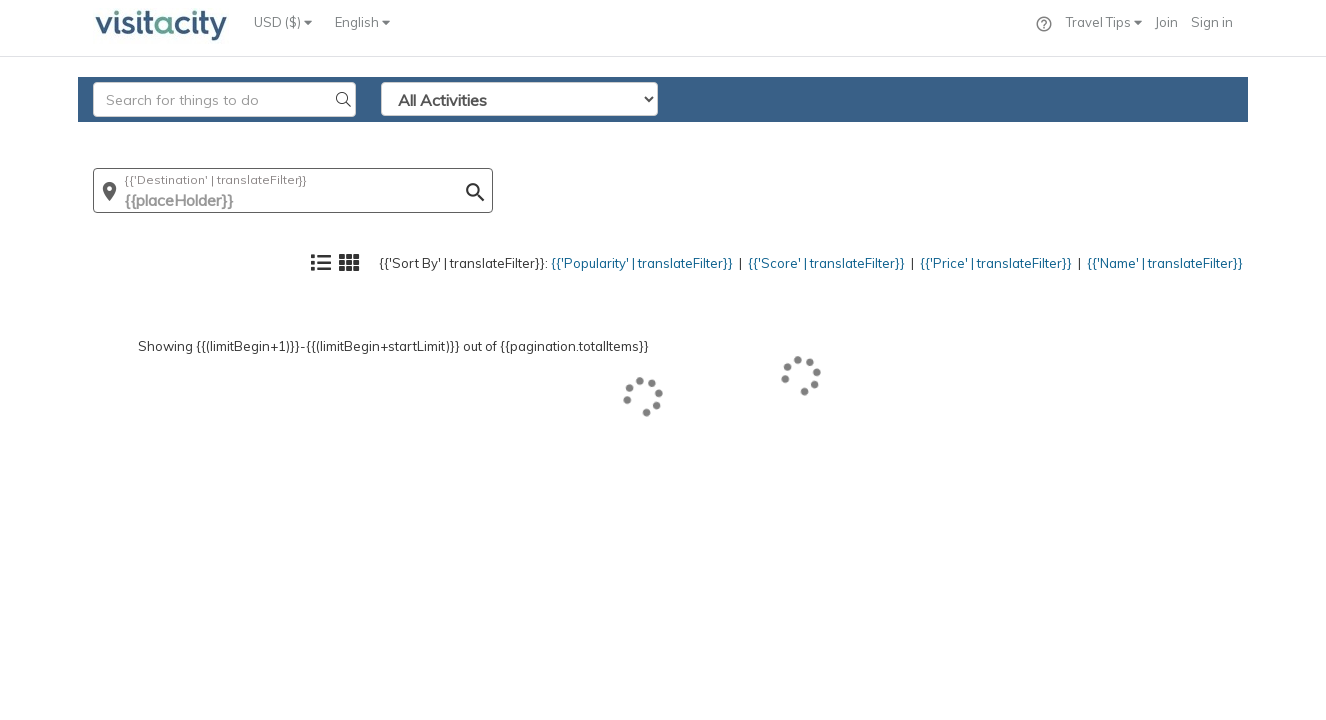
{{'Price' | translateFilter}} (953, 135)
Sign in (1212, 22)
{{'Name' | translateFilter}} (1148, 135)
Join (1166, 22)
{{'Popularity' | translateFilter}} (548, 135)
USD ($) (283, 22)
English (362, 22)
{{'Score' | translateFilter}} (760, 135)
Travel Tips (1104, 22)
